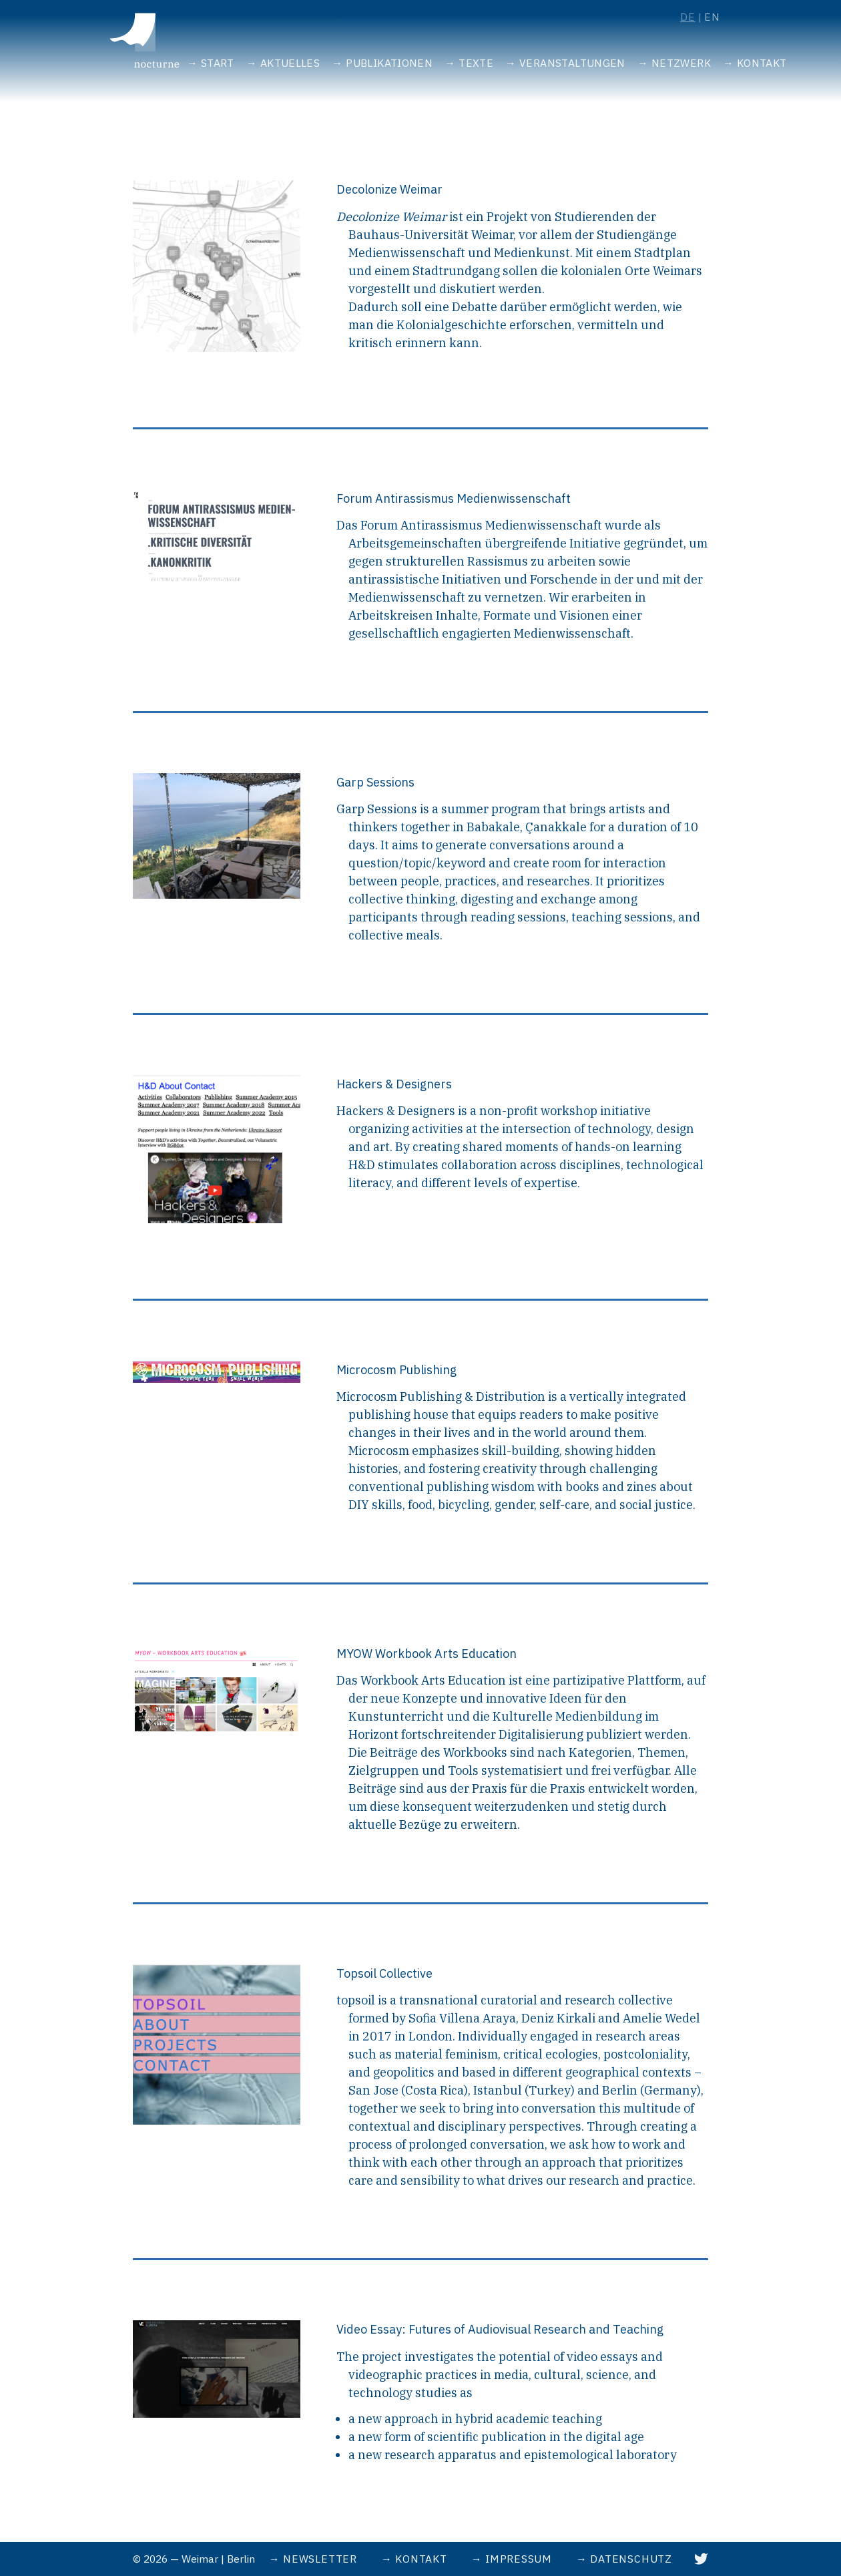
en (712, 16)
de (687, 16)
